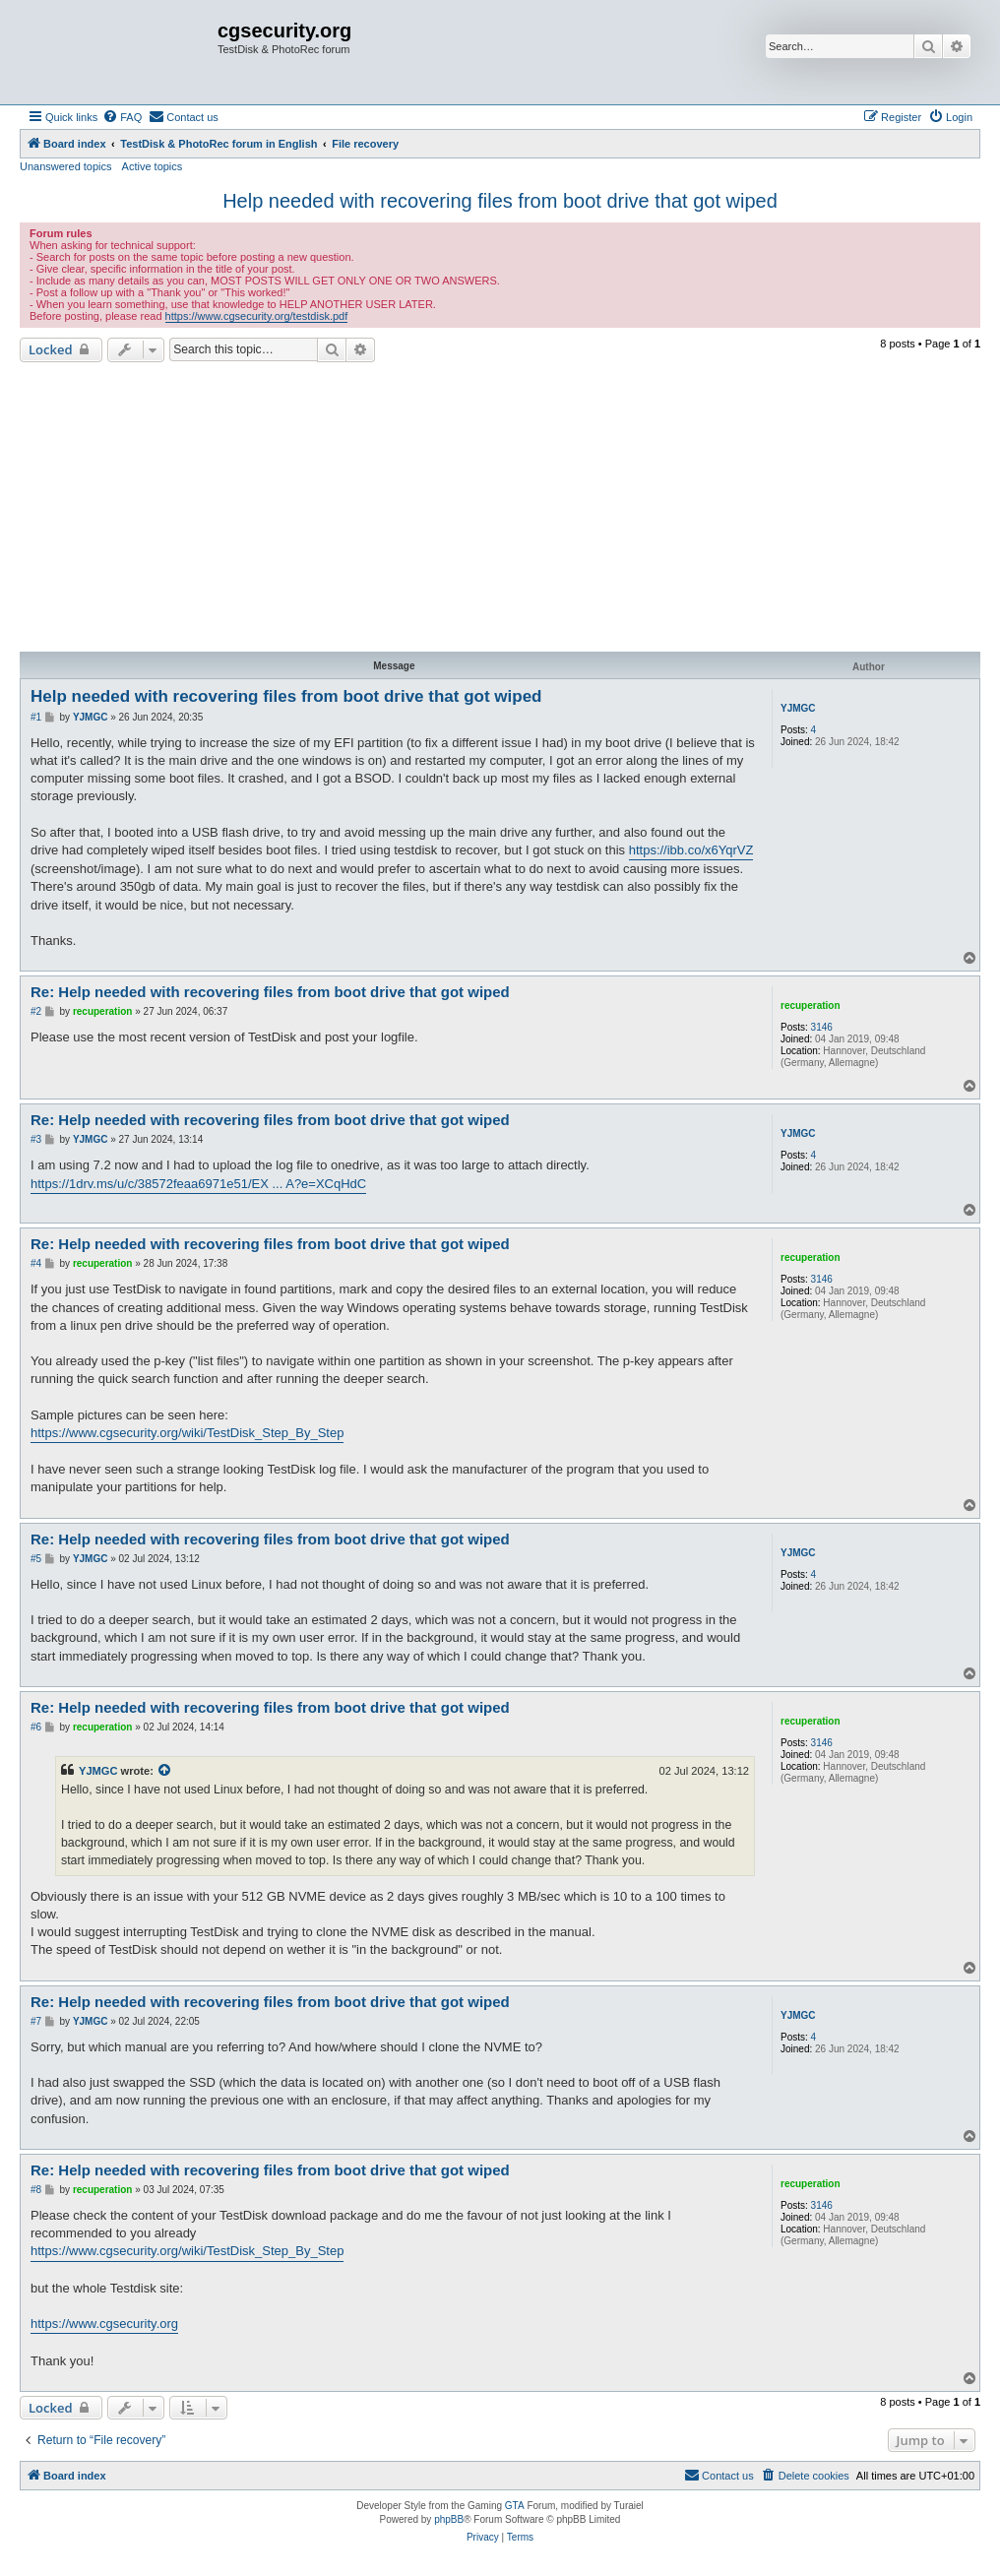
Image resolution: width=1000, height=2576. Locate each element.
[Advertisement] (500, 510)
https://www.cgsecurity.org (104, 2323)
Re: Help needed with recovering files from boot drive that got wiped (270, 991)
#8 (36, 2189)
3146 (822, 1027)
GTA (515, 2505)
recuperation (811, 1005)
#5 (36, 1558)
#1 (36, 717)
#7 (36, 2021)
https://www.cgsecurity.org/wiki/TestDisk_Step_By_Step (187, 1432)
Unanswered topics (66, 166)
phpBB (449, 2519)
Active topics (152, 166)
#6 (36, 1727)
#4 (36, 1263)
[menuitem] (122, 117)
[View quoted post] (165, 1771)
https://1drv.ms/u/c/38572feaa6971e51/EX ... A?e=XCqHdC (198, 1183)
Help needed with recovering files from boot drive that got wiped (500, 201)
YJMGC (798, 708)
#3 (36, 1139)
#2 (36, 1011)
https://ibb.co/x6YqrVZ (691, 850)
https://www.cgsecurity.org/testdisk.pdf (256, 316)
